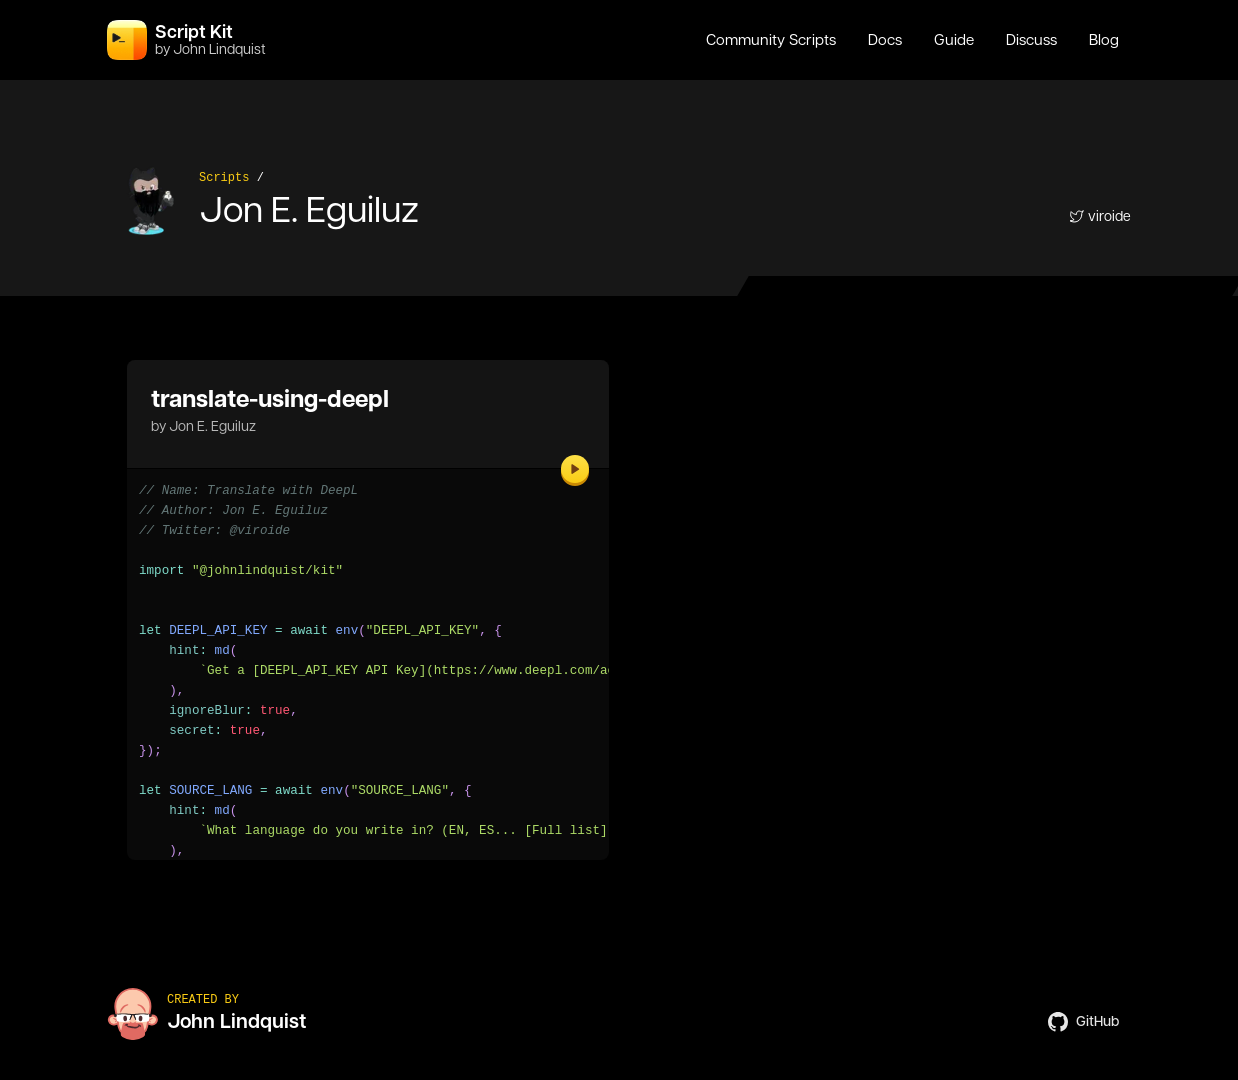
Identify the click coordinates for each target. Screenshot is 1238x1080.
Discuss (1031, 40)
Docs (885, 40)
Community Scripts (771, 40)
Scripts (224, 178)
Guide (954, 40)
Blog (1104, 40)
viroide (1100, 216)
